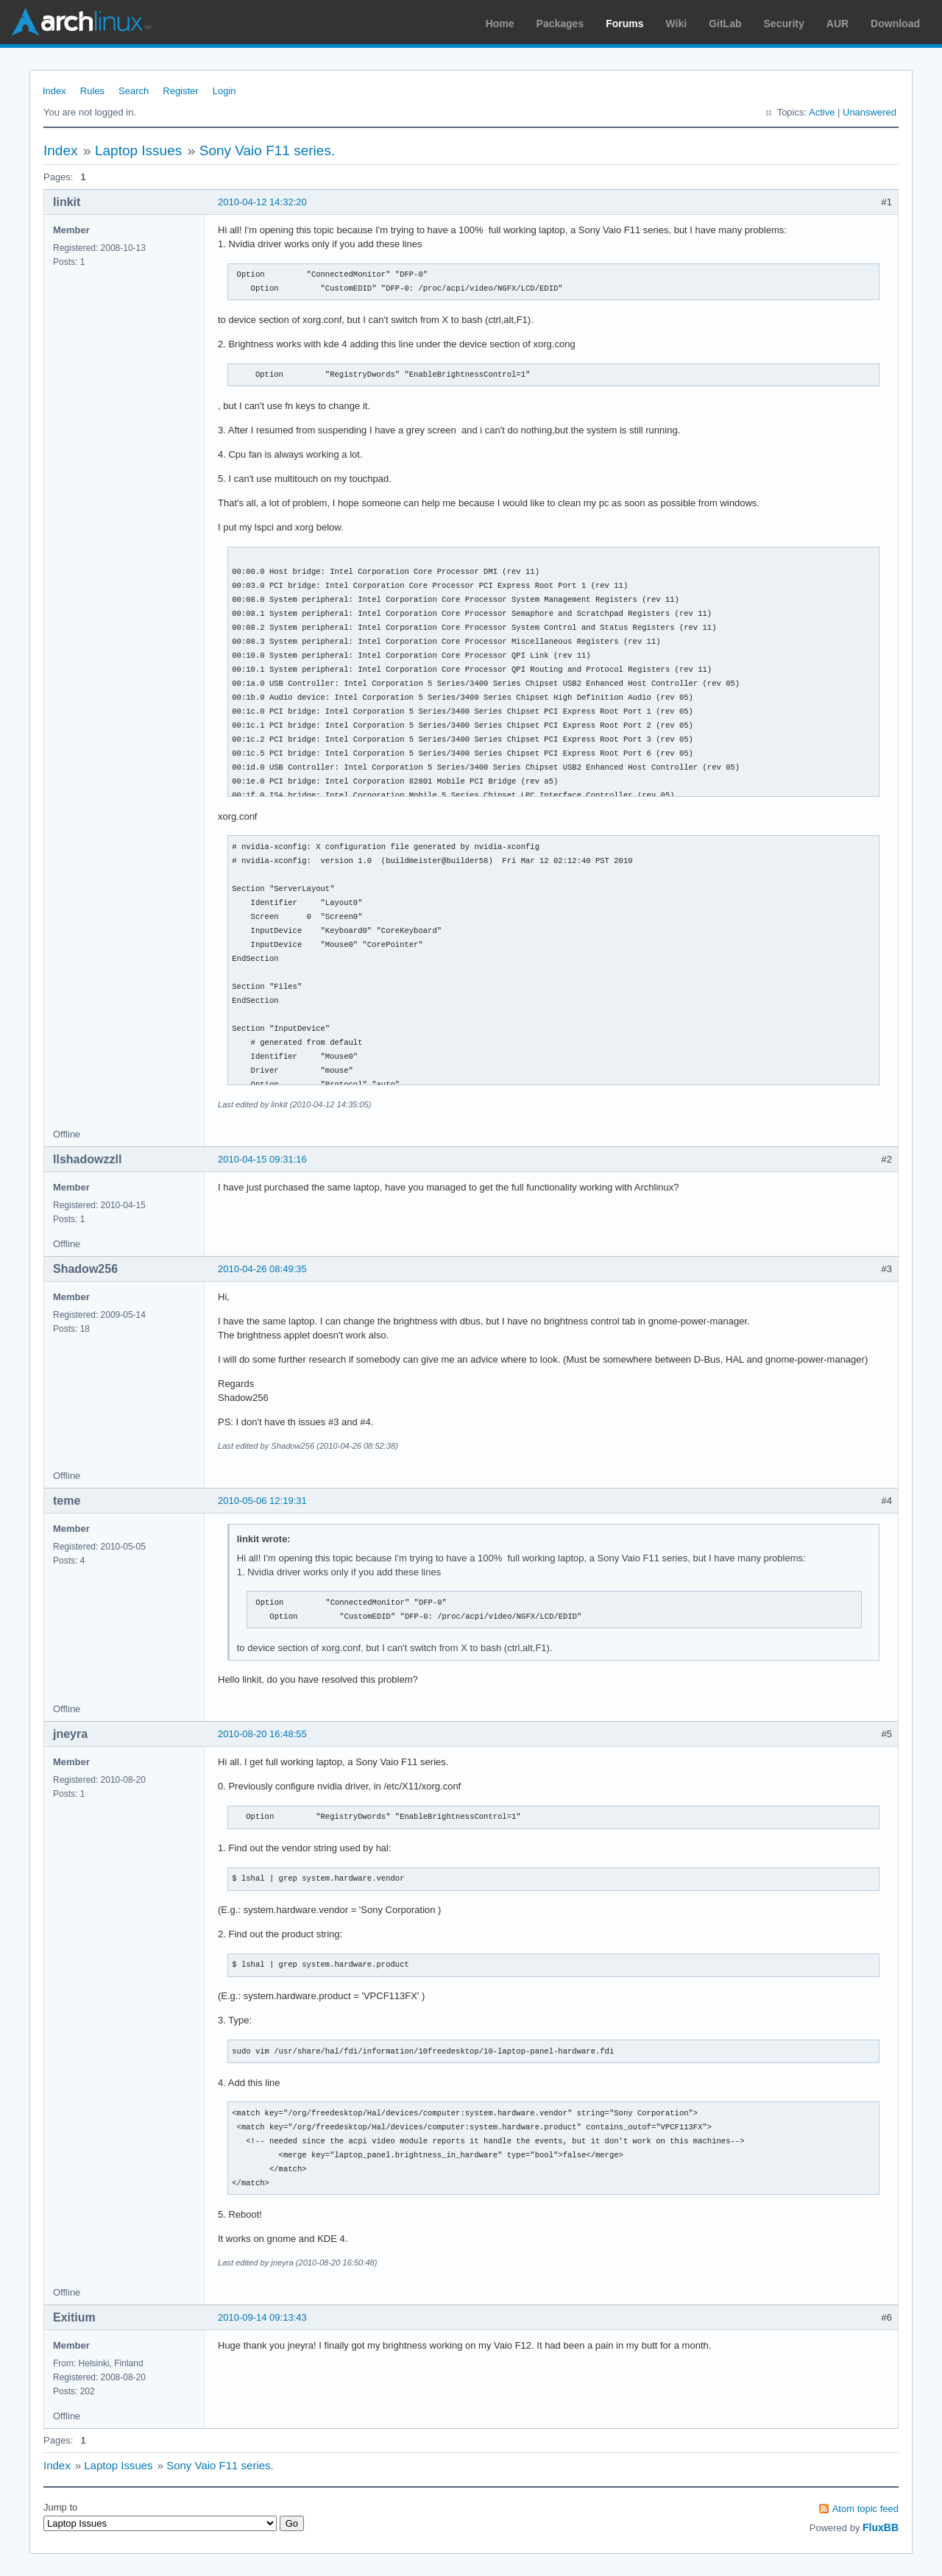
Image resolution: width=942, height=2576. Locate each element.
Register (180, 90)
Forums (624, 23)
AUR (837, 23)
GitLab (725, 23)
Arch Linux (81, 22)
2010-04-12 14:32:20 (262, 201)
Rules (92, 90)
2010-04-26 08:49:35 (262, 1268)
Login (224, 90)
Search (133, 90)
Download (895, 23)
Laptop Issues (138, 150)
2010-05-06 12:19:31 (262, 1500)
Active (822, 112)
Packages (560, 23)
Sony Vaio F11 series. (267, 150)
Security (784, 23)
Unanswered (869, 112)
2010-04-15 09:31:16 (262, 1159)
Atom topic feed (865, 2508)
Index (54, 90)
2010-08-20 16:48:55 (262, 1733)
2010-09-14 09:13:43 (262, 2317)
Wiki (676, 23)
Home (500, 23)
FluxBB (881, 2527)
